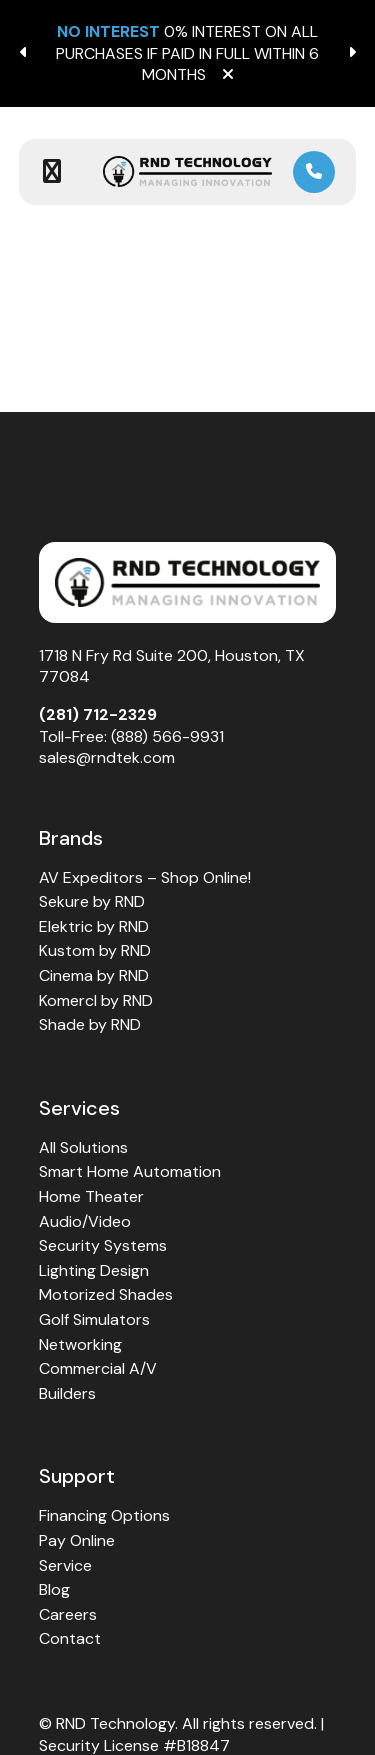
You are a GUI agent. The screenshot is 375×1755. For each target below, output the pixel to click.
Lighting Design (94, 1270)
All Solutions (83, 1147)
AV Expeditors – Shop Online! (145, 877)
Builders (67, 1393)
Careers (68, 1614)
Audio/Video (85, 1221)
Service (65, 1565)
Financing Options (104, 1515)
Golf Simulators (94, 1319)
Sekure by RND (92, 901)
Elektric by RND (94, 926)
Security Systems (103, 1245)
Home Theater (91, 1196)
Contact (70, 1638)
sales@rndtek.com (107, 757)
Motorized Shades (106, 1294)
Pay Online (77, 1540)
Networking (80, 1344)
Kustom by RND (95, 950)
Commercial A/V (98, 1368)
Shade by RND (90, 1024)
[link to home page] (187, 171)
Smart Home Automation (130, 1171)
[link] (314, 172)
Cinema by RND (94, 975)
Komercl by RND (96, 1000)
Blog (54, 1589)
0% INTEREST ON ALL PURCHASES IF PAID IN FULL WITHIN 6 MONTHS (187, 53)
